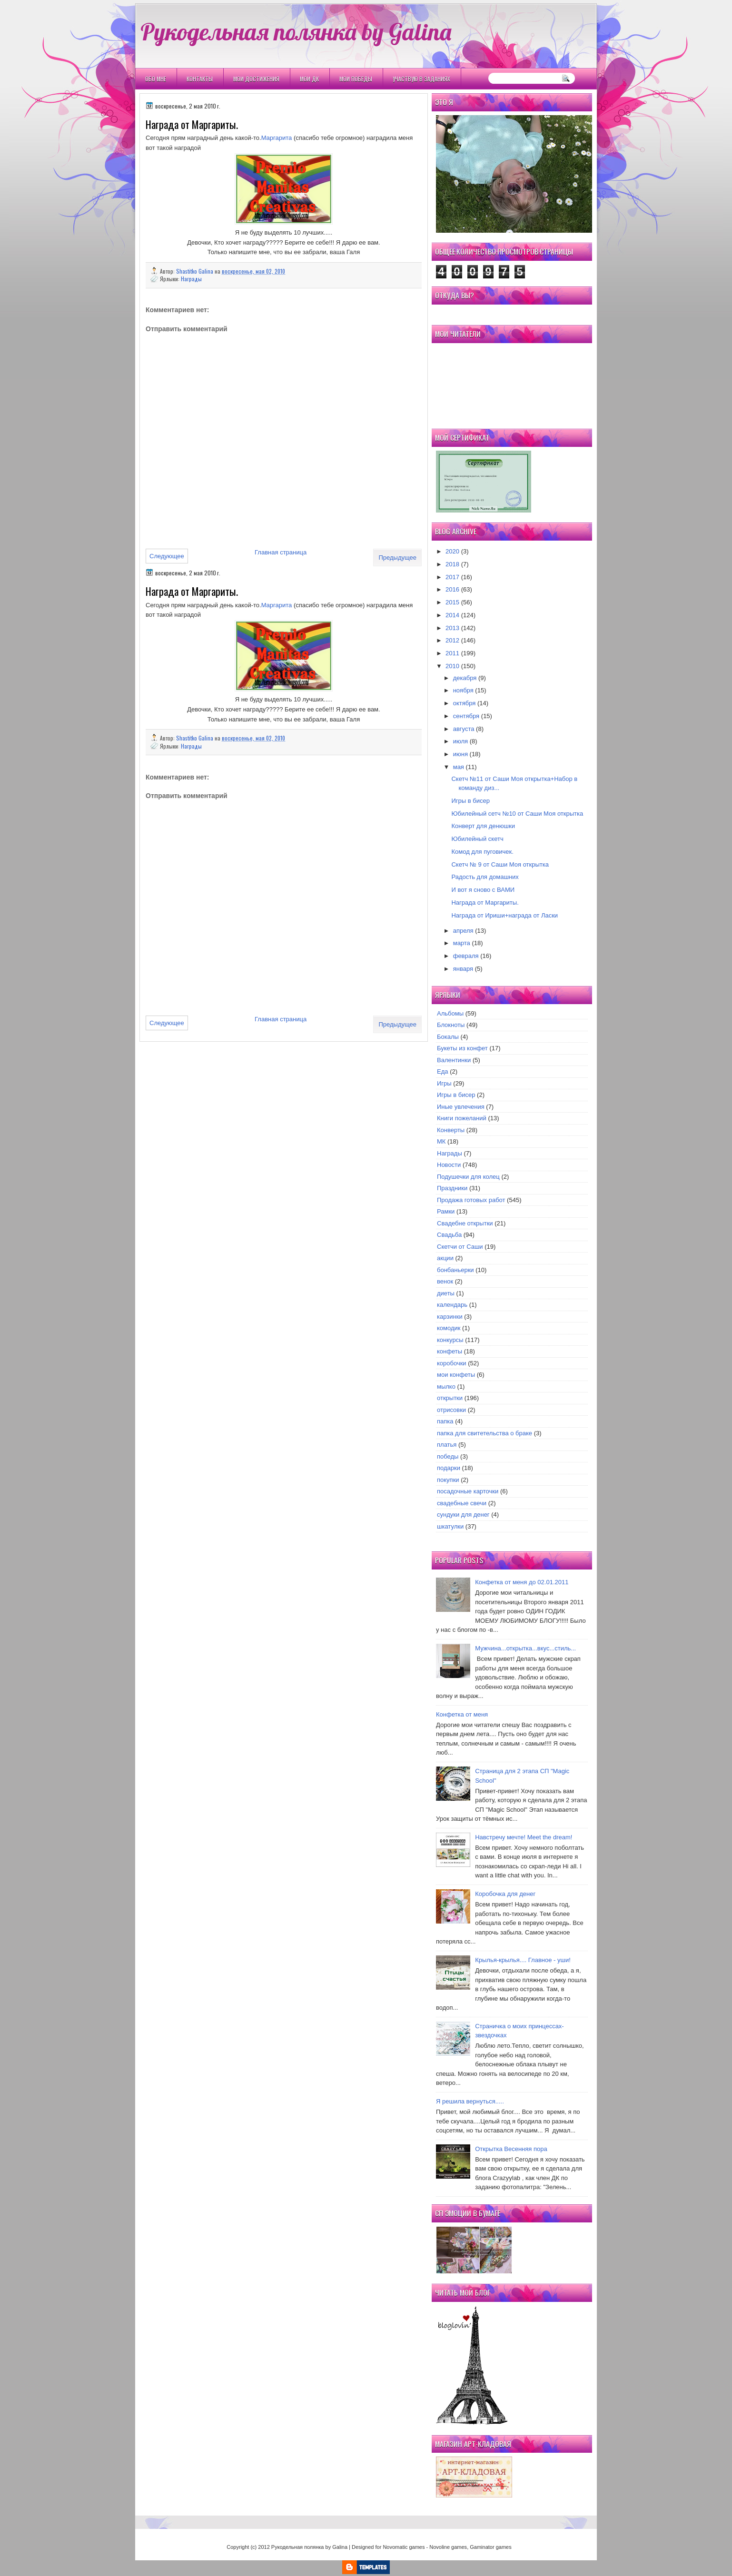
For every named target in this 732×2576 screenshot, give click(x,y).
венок (445, 1281)
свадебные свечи (461, 1503)
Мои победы (355, 79)
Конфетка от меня (462, 1714)
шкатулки (450, 1526)
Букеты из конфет (462, 1048)
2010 (452, 666)
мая (458, 766)
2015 (452, 602)
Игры (444, 1083)
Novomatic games (404, 2547)
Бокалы (448, 1036)
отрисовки (451, 1409)
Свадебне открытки (465, 1223)
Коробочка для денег (505, 1893)
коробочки (451, 1363)
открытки (450, 1398)
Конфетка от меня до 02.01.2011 (521, 1582)
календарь (452, 1304)
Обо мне (155, 79)
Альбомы (450, 1013)
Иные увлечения (461, 1106)
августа (464, 728)
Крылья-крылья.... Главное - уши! (523, 1960)
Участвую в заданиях (421, 79)
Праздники (452, 1188)
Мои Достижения (256, 79)
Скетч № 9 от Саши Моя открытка (500, 864)
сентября (466, 716)
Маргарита (276, 137)
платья (446, 1444)
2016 (452, 589)
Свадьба (449, 1234)
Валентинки (454, 1060)
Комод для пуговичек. (482, 851)
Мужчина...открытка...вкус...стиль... (525, 1648)
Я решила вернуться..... (470, 2101)
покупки (448, 1479)
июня (460, 754)
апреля (463, 930)
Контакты (200, 79)
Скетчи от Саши (460, 1246)
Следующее (166, 556)
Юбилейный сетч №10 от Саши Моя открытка (517, 813)
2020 (452, 551)
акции (445, 1258)
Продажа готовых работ (471, 1200)
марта (461, 943)
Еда (442, 1071)
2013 (452, 628)
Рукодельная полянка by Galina (295, 31)
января (463, 968)
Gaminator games (490, 2547)
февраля (466, 955)
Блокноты (451, 1024)
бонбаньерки (455, 1269)
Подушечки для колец (468, 1176)
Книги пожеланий (461, 1118)
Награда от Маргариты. (484, 902)
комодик (448, 1328)
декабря (465, 677)
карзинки (450, 1316)
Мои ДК (309, 79)
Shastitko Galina (195, 271)
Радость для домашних (484, 876)
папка (445, 1421)
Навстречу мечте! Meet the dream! (523, 1837)
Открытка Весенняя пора (511, 2148)
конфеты (449, 1351)
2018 (452, 564)
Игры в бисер (470, 800)
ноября (463, 690)
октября (464, 703)
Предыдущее (397, 557)
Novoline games (448, 2547)
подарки (448, 1467)
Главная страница (281, 552)
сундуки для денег (463, 1514)
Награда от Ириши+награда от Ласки (504, 915)
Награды (191, 279)
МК (441, 1141)
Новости (449, 1164)
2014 (452, 615)
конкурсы (450, 1339)
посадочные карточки (467, 1491)
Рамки (446, 1211)
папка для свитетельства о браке (484, 1433)
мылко (446, 1386)
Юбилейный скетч (477, 838)
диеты (446, 1293)
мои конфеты (456, 1374)
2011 (452, 653)
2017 (452, 577)
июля (460, 741)
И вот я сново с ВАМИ (482, 889)
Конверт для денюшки (482, 825)
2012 (452, 640)
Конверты (451, 1130)
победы (447, 1456)
